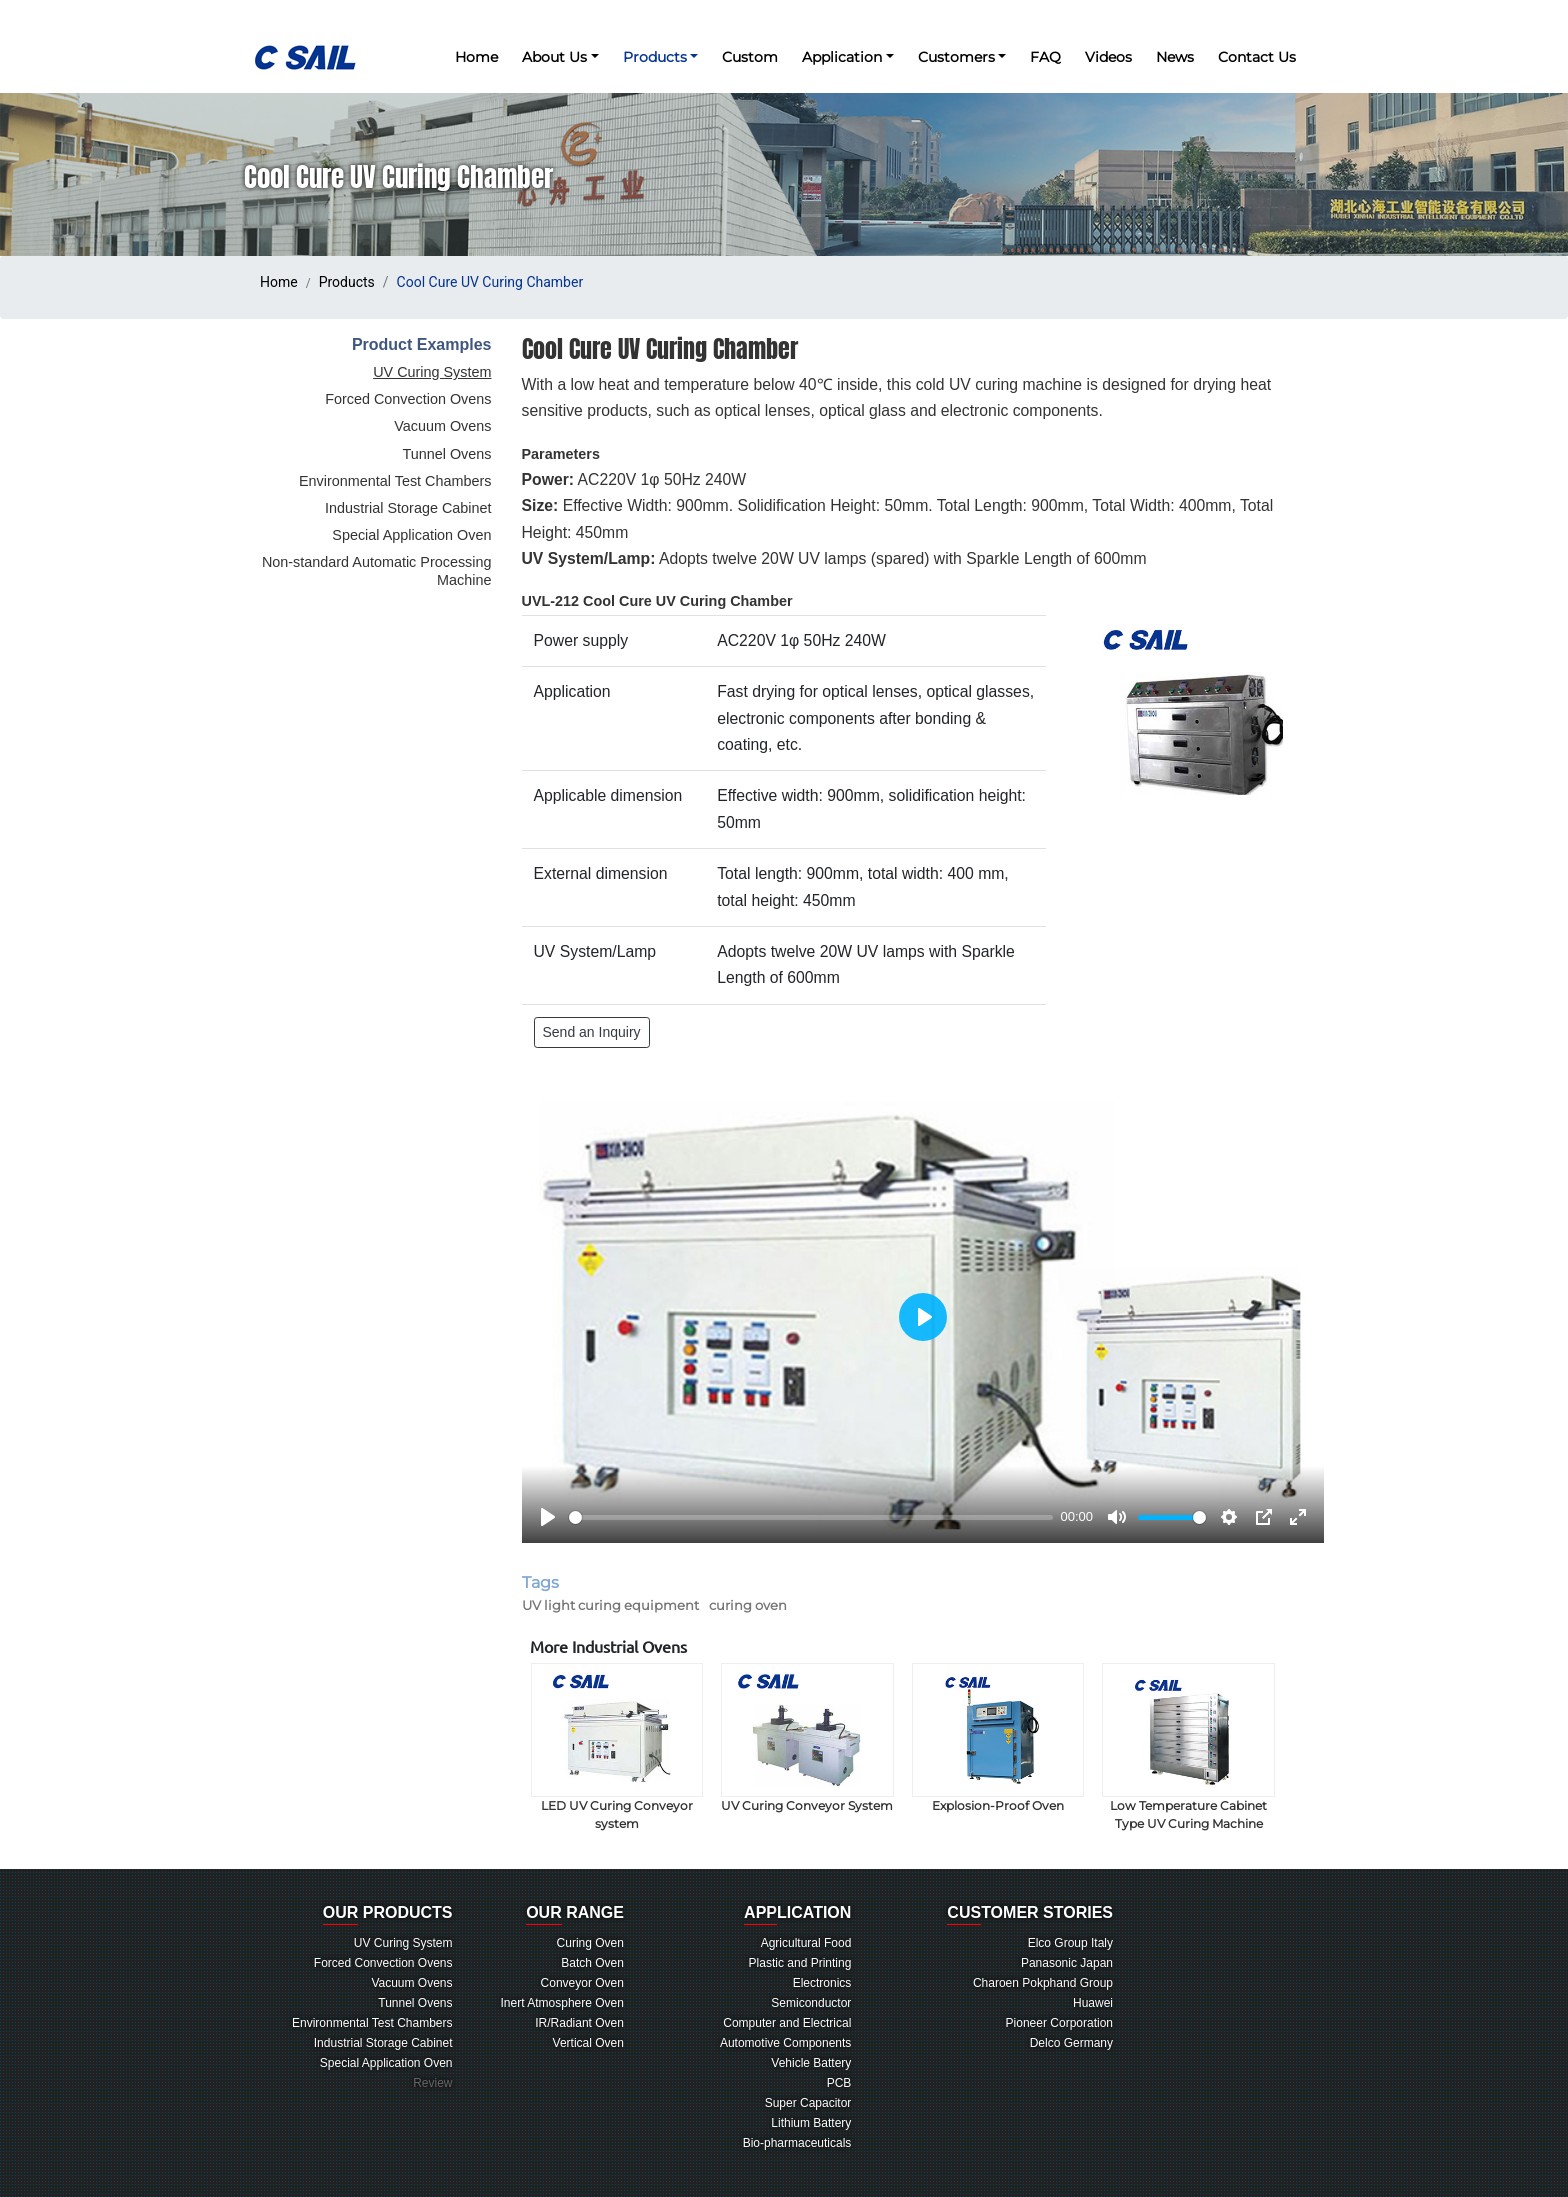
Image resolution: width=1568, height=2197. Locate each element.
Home (476, 57)
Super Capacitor (808, 2103)
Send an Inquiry (592, 1032)
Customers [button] (956, 57)
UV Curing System (432, 372)
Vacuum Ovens (442, 426)
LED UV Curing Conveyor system (617, 1747)
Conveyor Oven (582, 1983)
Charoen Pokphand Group (1043, 1983)
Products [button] (655, 57)
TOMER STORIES (1030, 1914)
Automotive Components (785, 2043)
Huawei (1093, 2003)
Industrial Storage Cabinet (408, 508)
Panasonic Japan (1067, 1963)
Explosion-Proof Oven (998, 1738)
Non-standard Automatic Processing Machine (377, 571)
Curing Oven (590, 1943)
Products (347, 282)
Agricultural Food (806, 1943)
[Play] (548, 1517)
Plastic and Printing (800, 1963)
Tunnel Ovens (446, 454)
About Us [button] (554, 57)
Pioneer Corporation (1059, 2023)
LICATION (797, 1914)
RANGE (575, 1914)
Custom (750, 57)
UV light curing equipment (610, 1605)
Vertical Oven (588, 2043)
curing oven (748, 1605)
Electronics (822, 1983)
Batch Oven (592, 1963)
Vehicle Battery (811, 2063)
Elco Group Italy (1070, 1943)
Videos (1108, 57)
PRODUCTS (388, 1914)
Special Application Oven (411, 535)
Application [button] (842, 57)
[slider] (811, 1517)
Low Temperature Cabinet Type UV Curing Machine (1188, 1747)
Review (432, 2083)
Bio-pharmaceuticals (797, 2143)
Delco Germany (1071, 2043)
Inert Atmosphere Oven (562, 2003)
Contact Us (1257, 57)
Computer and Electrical (787, 2023)
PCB (839, 2083)
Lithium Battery (811, 2123)
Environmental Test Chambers (395, 481)
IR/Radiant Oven (579, 2023)
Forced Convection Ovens (408, 399)
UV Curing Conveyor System (807, 1738)
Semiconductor (811, 2003)
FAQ (1045, 57)
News (1175, 57)
